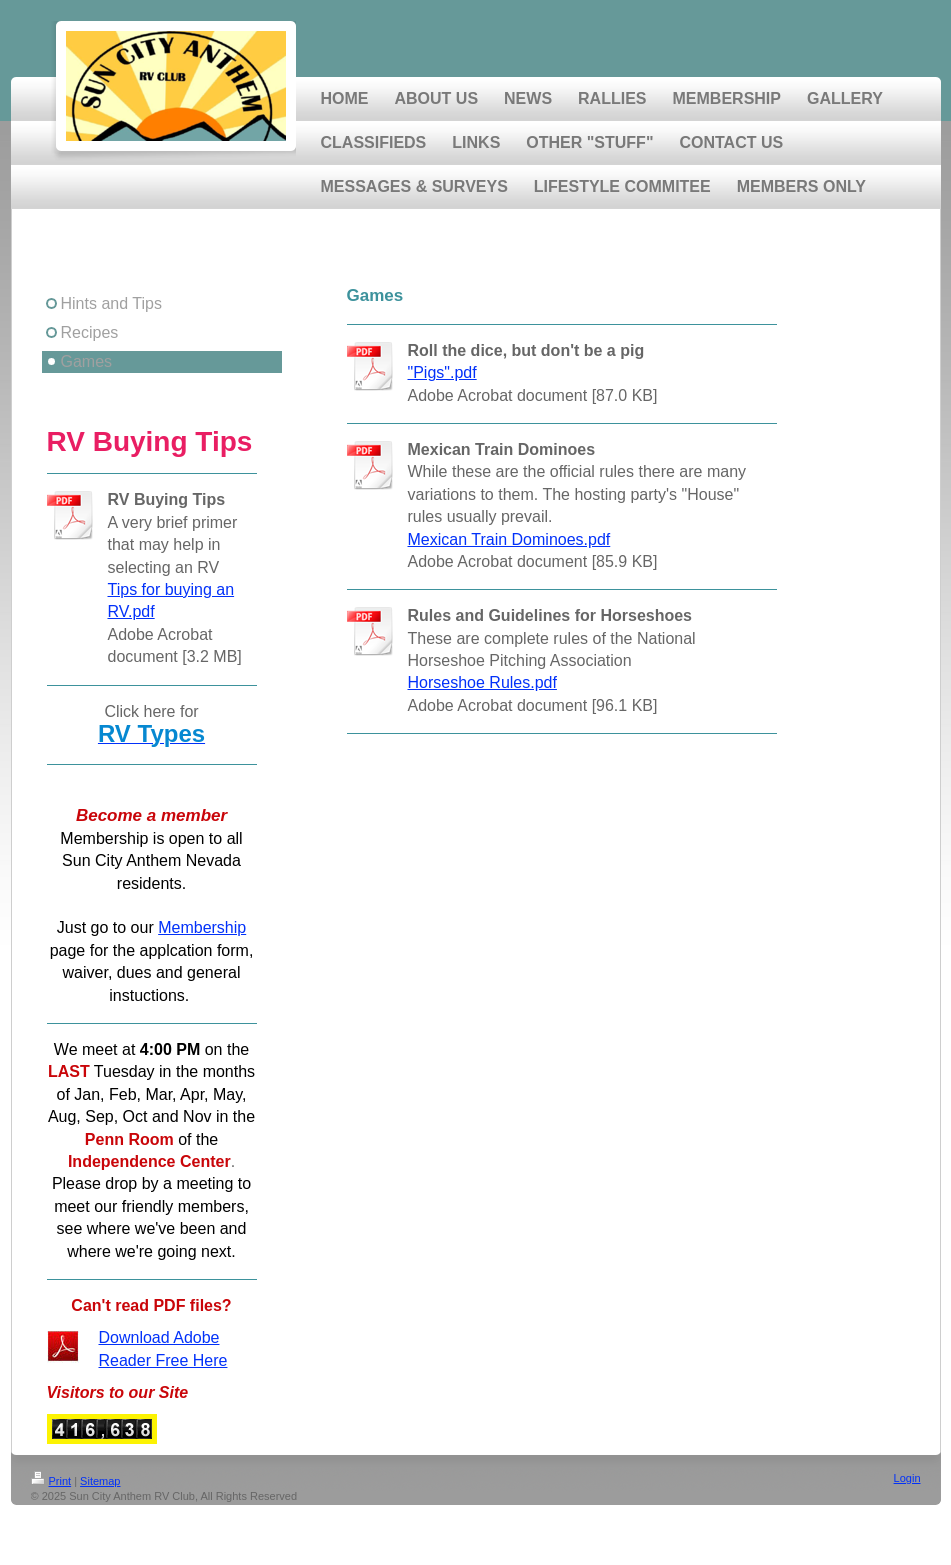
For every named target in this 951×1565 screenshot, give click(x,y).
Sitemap (100, 1481)
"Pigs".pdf (442, 372)
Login (907, 1478)
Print (51, 1481)
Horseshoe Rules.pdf (482, 682)
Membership (202, 927)
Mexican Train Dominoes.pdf (509, 539)
